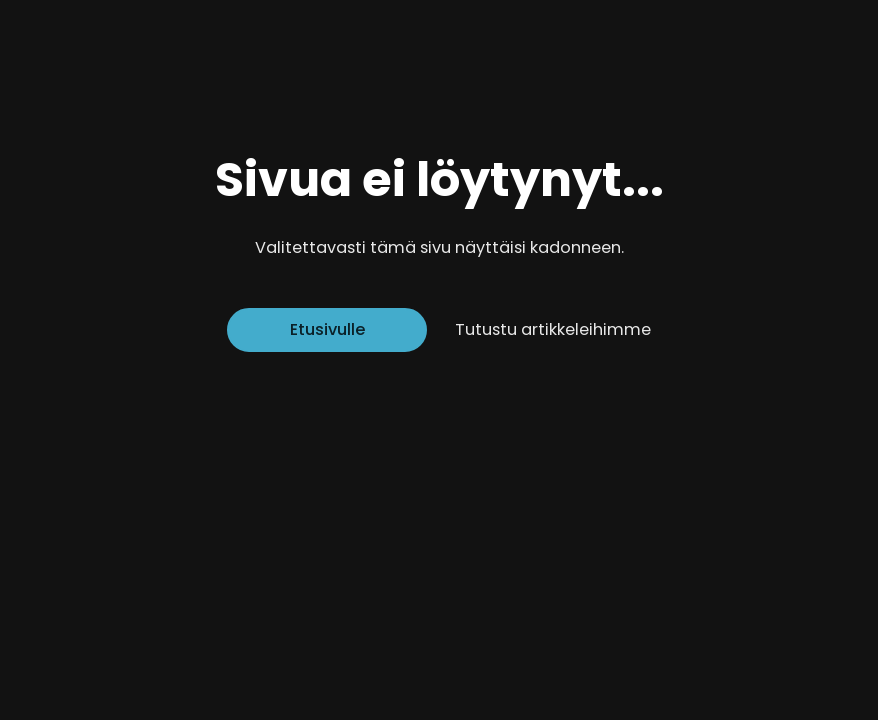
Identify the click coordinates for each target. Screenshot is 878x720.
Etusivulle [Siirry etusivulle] (327, 329)
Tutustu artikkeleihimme (553, 329)
